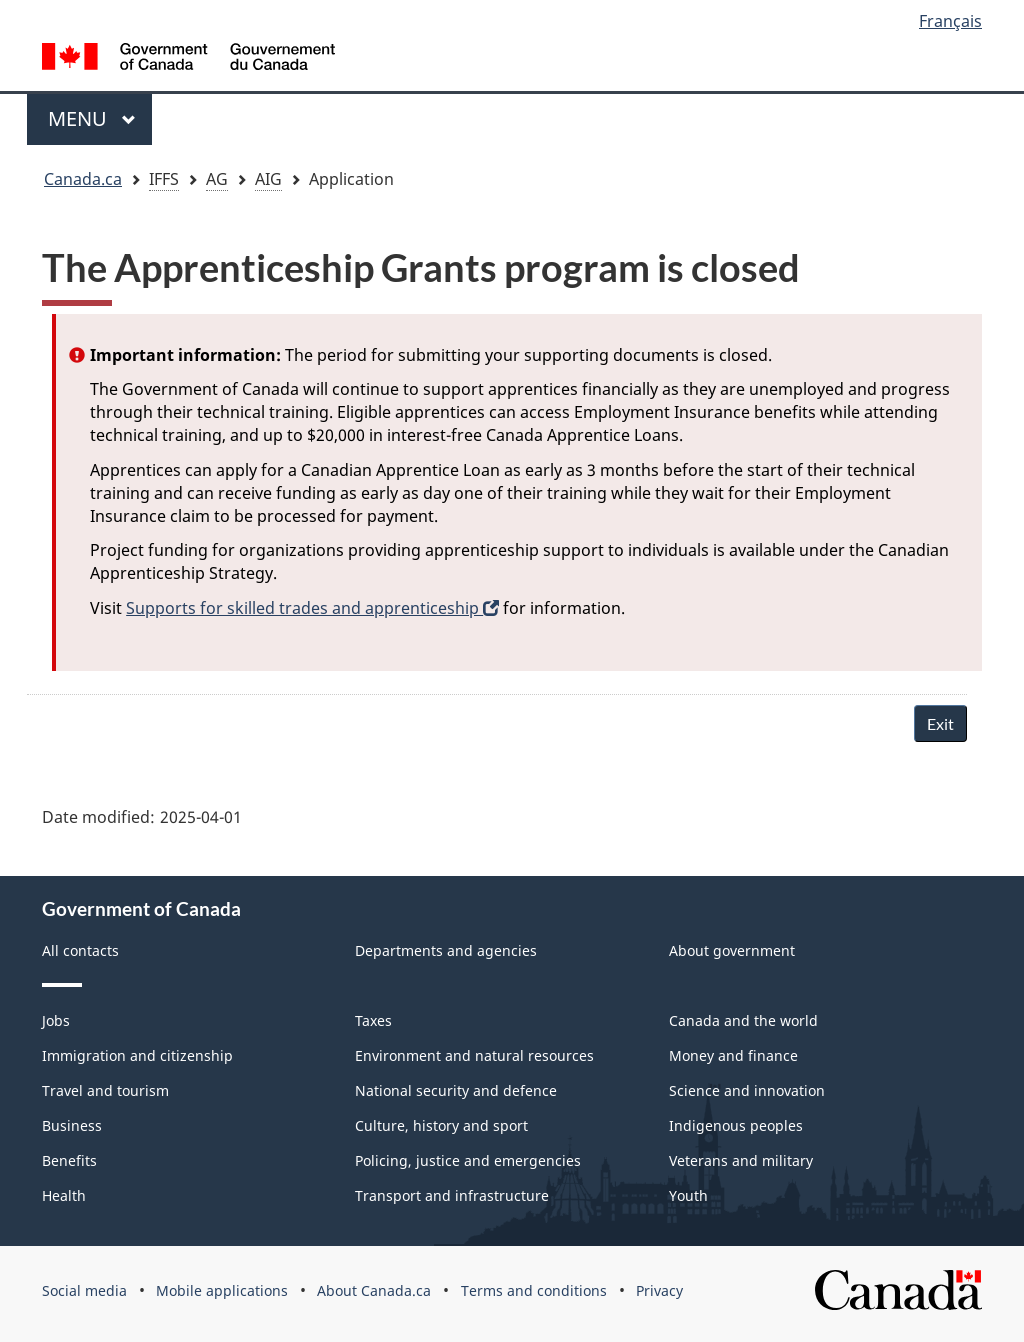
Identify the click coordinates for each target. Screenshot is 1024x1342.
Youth (688, 1195)
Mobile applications (222, 1290)
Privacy (659, 1290)
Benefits (69, 1160)
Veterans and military (741, 1160)
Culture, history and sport (441, 1125)
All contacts (80, 950)
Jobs (56, 1020)
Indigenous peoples (736, 1125)
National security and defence (456, 1090)
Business (72, 1125)
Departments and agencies (446, 950)
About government (732, 950)
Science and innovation (747, 1090)
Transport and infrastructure (452, 1195)
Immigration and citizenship (137, 1055)
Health (64, 1195)
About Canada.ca (374, 1290)
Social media (84, 1290)
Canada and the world (743, 1020)
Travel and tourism (105, 1090)
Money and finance (733, 1055)
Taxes (373, 1020)
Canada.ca (83, 179)
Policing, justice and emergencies (468, 1160)
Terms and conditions (534, 1290)
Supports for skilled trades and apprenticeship (312, 608)
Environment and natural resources (474, 1055)
